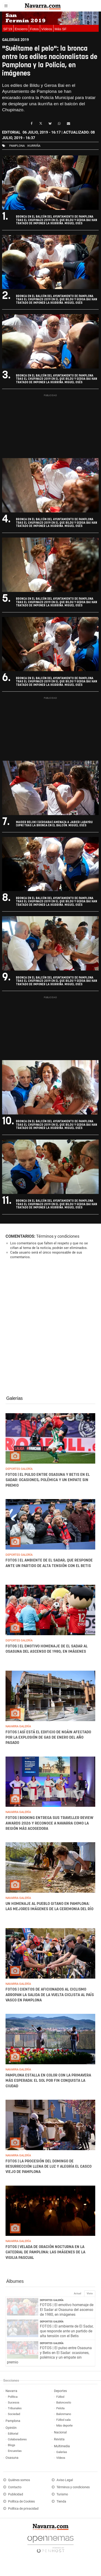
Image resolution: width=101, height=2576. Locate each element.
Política (13, 2396)
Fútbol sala (63, 2419)
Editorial (11, 132)
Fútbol (60, 2396)
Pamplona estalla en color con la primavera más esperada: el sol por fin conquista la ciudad (48, 2080)
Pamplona (13, 2421)
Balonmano (63, 2414)
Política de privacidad (23, 2509)
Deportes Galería (51, 2300)
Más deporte (64, 2425)
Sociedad (14, 2414)
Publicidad (15, 2494)
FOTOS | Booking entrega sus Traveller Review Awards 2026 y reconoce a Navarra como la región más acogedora (49, 1823)
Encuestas (15, 2451)
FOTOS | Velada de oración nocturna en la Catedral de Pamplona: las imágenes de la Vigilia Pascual (45, 2252)
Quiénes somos (19, 2480)
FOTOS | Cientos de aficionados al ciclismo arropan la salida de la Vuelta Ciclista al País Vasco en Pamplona (50, 1994)
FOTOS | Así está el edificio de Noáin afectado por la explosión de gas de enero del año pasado (48, 1737)
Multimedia (62, 2446)
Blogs (11, 2445)
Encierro (21, 29)
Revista (59, 2439)
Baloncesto (63, 2402)
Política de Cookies (21, 2501)
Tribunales (15, 2408)
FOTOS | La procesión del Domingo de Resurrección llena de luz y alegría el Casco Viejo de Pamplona (49, 2166)
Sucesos (13, 2402)
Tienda (61, 2501)
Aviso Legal (64, 2480)
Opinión (11, 2428)
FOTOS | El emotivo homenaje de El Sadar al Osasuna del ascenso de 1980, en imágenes (66, 2310)
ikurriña (33, 145)
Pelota (60, 2408)
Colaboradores (17, 2439)
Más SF (61, 29)
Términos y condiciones (57, 1236)
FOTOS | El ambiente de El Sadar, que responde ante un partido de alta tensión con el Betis (66, 2331)
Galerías (14, 1398)
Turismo (62, 2494)
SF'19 (7, 29)
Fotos (34, 29)
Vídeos (46, 29)
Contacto (14, 2487)
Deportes (60, 2391)
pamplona (17, 145)
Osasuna (12, 2458)
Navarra (11, 2391)
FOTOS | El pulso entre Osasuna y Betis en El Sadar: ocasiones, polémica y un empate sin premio (48, 1479)
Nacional (60, 2432)
